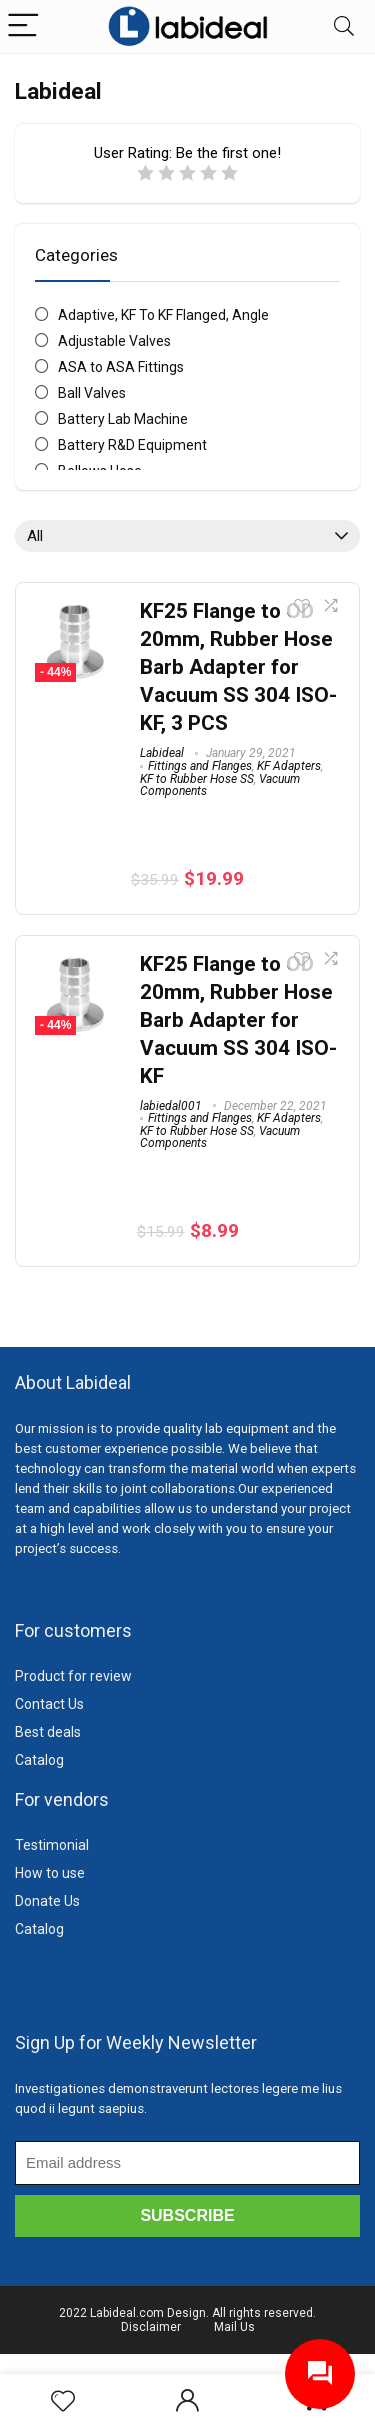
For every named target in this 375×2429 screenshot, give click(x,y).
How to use (50, 1873)
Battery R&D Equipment (132, 445)
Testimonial (52, 1845)
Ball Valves (92, 393)
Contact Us (49, 1704)
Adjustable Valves (114, 341)
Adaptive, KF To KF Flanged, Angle (163, 315)
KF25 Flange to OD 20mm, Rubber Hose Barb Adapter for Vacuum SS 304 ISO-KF (238, 1020)
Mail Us (234, 2327)
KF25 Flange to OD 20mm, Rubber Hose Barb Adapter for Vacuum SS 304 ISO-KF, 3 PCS (238, 667)
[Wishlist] (63, 2402)
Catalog (39, 1760)
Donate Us (47, 1901)
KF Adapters (289, 766)
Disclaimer (151, 2327)
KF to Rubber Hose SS (197, 779)
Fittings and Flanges (200, 766)
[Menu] (24, 26)
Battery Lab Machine (123, 419)
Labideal (162, 753)
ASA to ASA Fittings (121, 367)
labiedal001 (171, 1106)
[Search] (344, 26)
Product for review (73, 1676)
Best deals (48, 1732)
